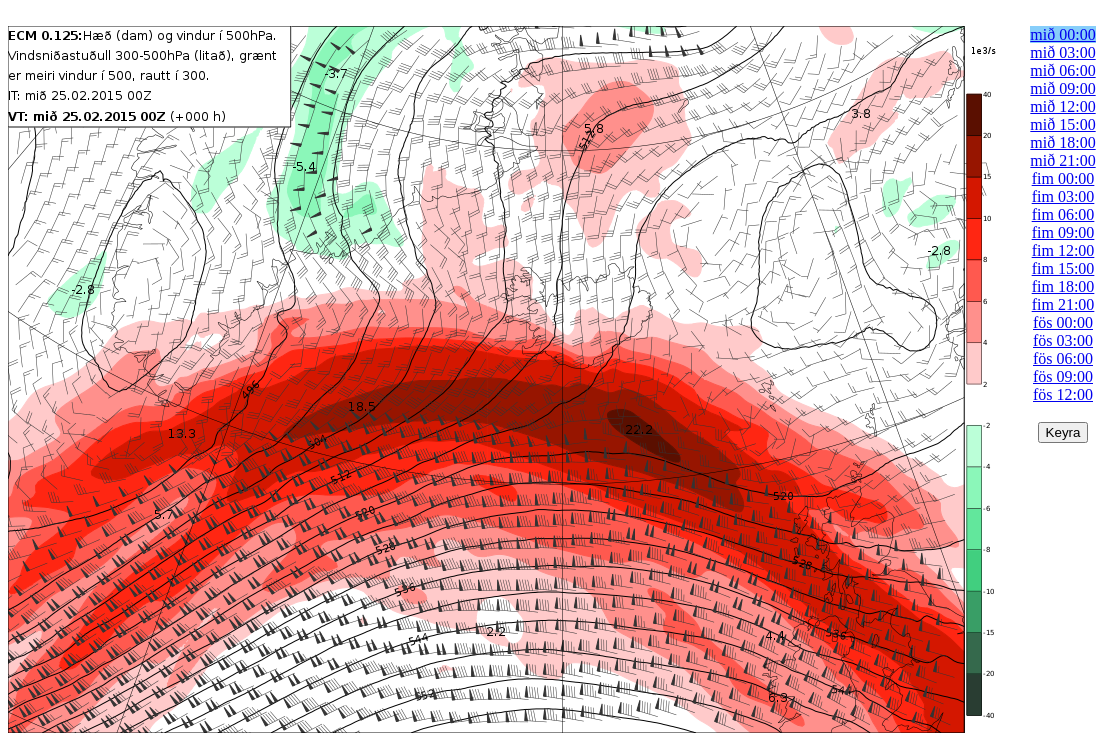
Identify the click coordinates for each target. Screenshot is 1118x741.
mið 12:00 (1062, 106)
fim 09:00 (1063, 232)
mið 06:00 (1062, 70)
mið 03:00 (1062, 52)
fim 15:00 (1063, 268)
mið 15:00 (1062, 124)
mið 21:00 (1062, 160)
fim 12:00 (1063, 250)
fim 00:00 (1063, 178)
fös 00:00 (1063, 322)
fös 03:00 (1063, 340)
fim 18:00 (1063, 286)
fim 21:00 (1063, 304)
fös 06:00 (1063, 358)
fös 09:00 (1063, 376)
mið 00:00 (1062, 34)
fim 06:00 (1063, 214)
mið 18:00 (1062, 142)
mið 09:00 (1062, 88)
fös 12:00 (1063, 394)
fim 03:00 (1063, 196)
